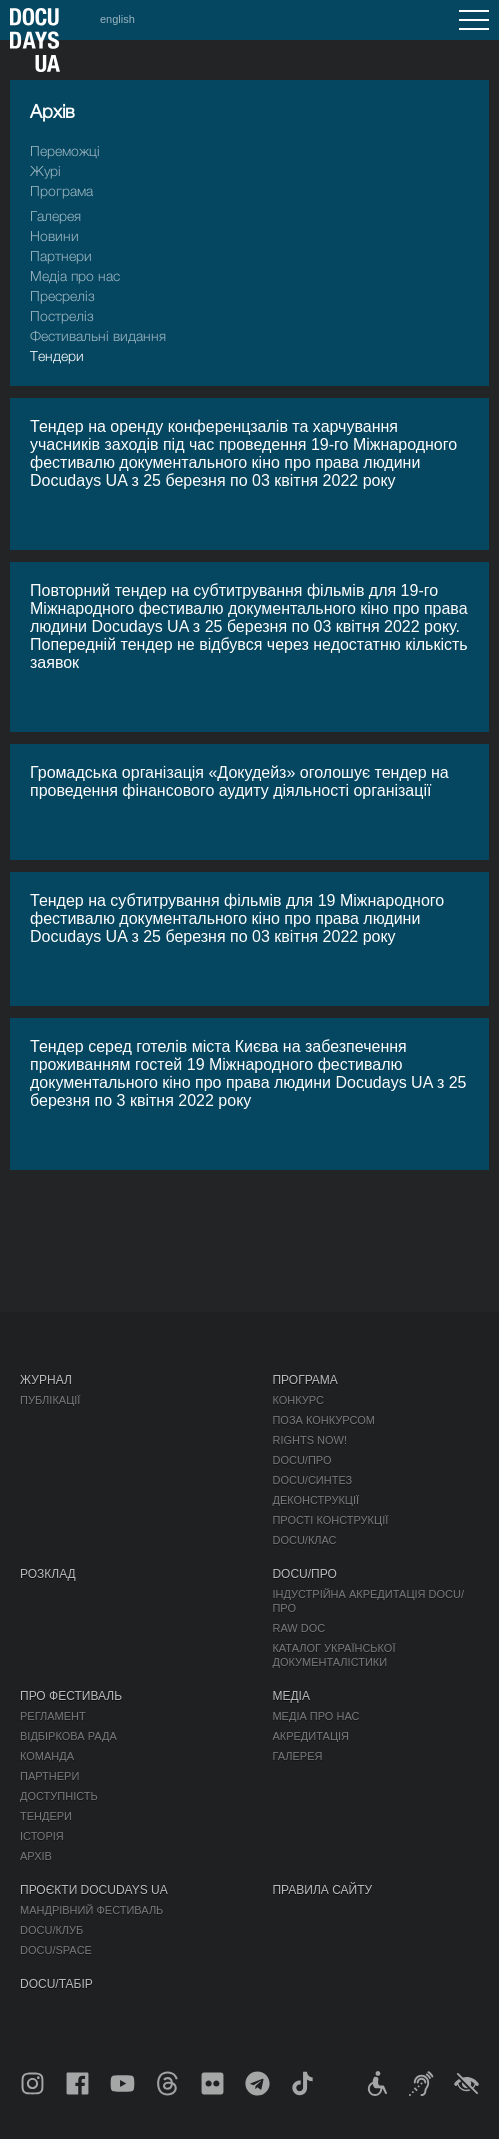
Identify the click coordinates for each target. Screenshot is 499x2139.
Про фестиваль (71, 1696)
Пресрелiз (62, 295)
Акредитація (310, 1736)
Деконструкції (315, 1500)
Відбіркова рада (68, 1736)
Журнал (46, 1380)
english (117, 19)
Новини (54, 235)
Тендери (57, 355)
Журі (45, 170)
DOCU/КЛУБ (51, 1930)
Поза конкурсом (323, 1420)
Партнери (61, 255)
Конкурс (297, 1400)
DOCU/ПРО (301, 1460)
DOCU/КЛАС (304, 1540)
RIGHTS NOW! (309, 1440)
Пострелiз (62, 315)
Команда (47, 1756)
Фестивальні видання (98, 335)
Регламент (53, 1716)
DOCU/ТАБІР (56, 1984)
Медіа (290, 1696)
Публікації (50, 1400)
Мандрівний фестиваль (91, 1910)
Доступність (59, 1796)
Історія (42, 1836)
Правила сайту (322, 1890)
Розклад (48, 1574)
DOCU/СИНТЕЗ (312, 1480)
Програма (61, 190)
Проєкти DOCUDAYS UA (94, 1890)
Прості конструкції (330, 1520)
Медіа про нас (75, 275)
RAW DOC (298, 1628)
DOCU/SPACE (56, 1950)
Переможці (65, 150)
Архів (36, 1856)
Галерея (55, 215)
